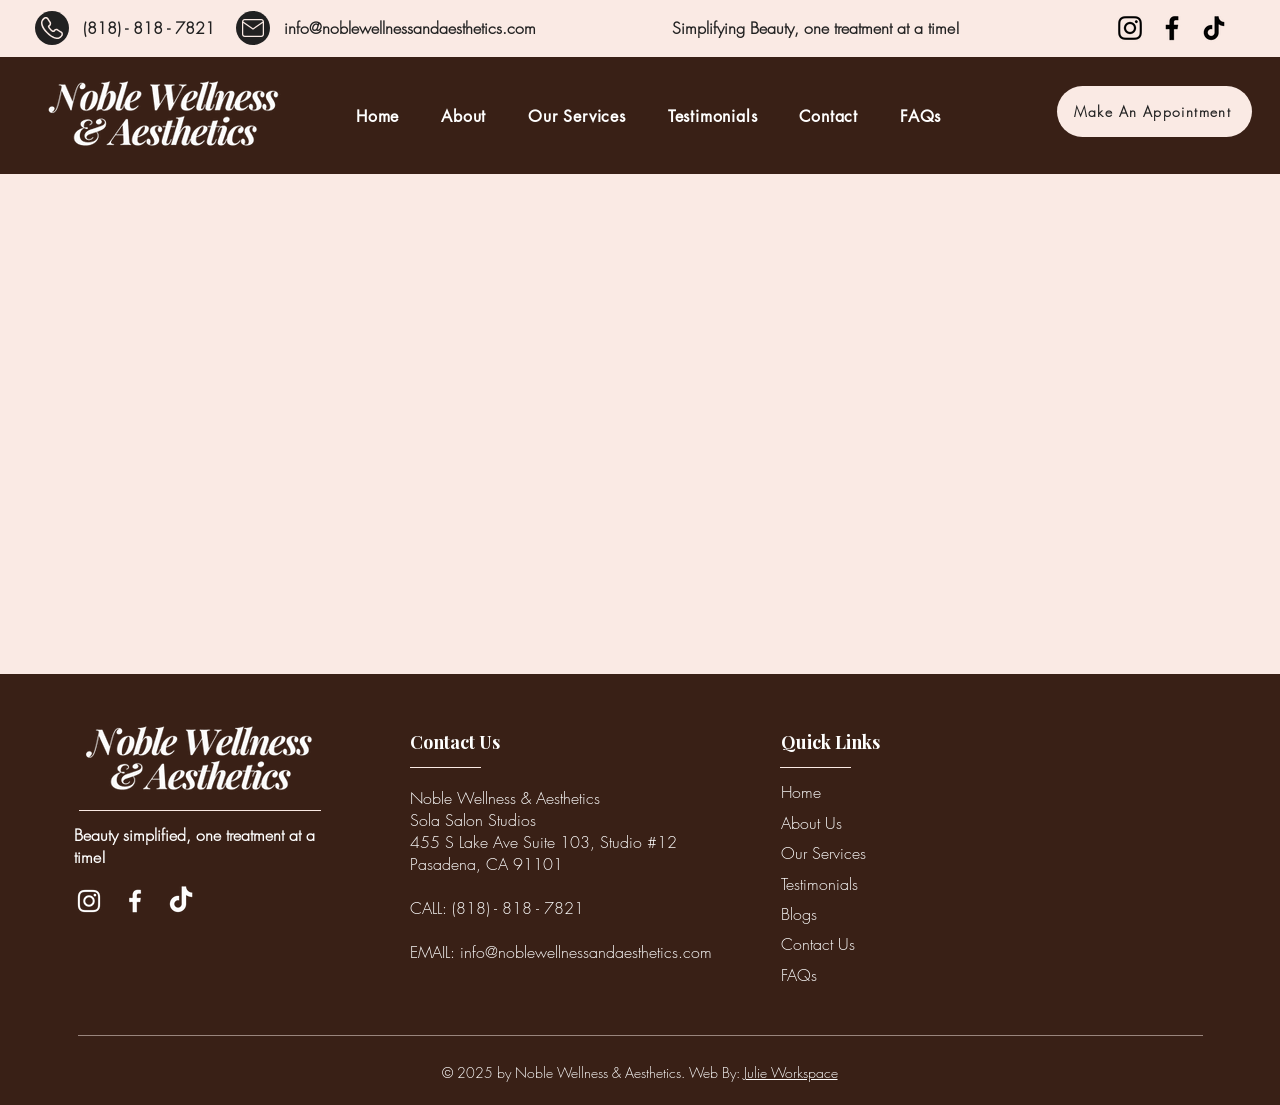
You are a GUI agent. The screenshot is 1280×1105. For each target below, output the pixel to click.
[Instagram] (1130, 28)
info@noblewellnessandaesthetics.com (410, 28)
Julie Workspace (791, 1072)
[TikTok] (1214, 28)
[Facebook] (1172, 28)
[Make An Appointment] (1154, 111)
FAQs (799, 975)
